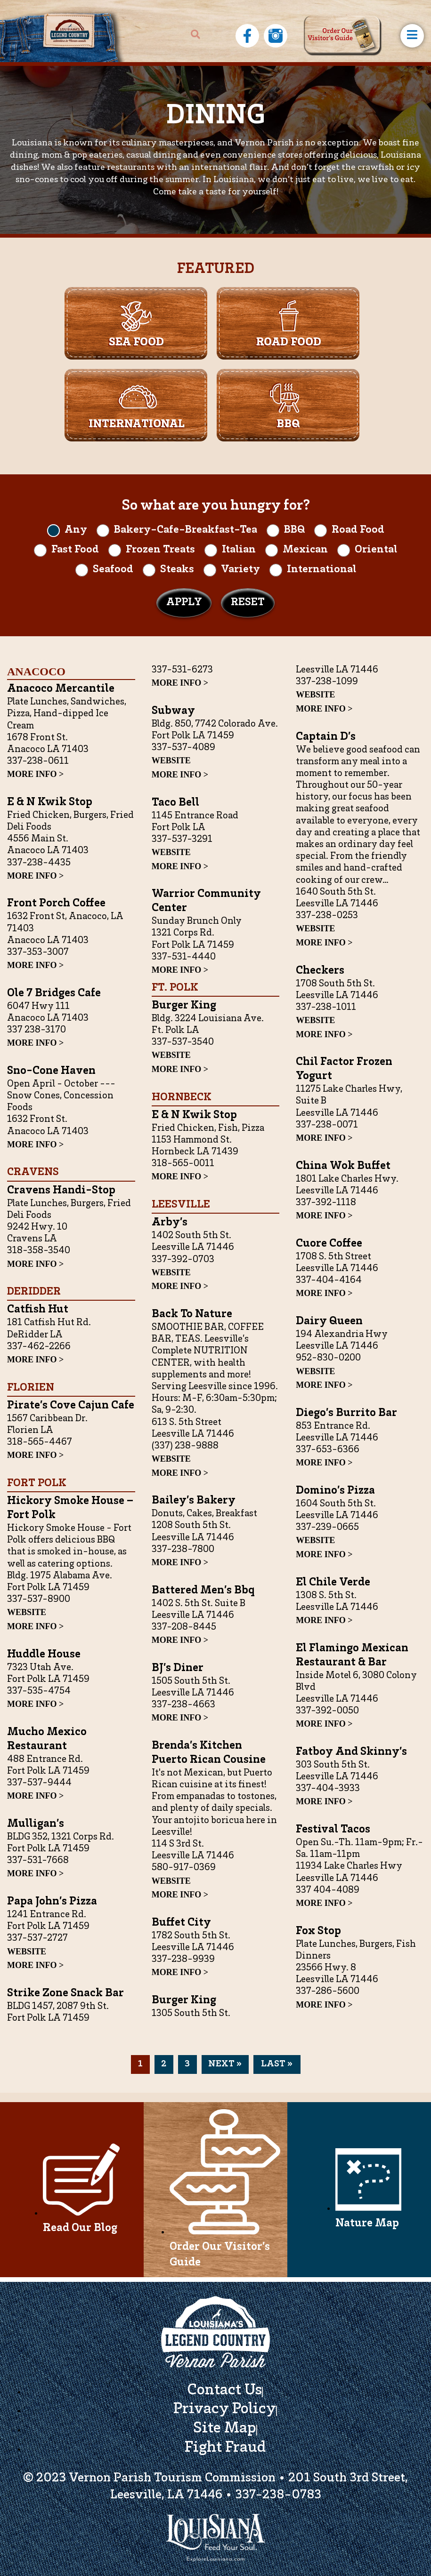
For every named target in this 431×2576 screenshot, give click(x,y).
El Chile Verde (333, 1583)
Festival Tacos (333, 1830)
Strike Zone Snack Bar (65, 1994)
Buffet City (181, 1923)
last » (277, 2064)
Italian (239, 550)
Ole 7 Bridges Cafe (54, 994)
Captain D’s (326, 737)
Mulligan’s (35, 1824)
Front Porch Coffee (56, 904)
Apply (184, 602)
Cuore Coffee (329, 1244)
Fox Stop (318, 1931)
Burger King (184, 1006)
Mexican (305, 550)
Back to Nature (192, 1314)
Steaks (177, 570)
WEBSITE (26, 1612)
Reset (248, 602)
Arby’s (169, 1223)
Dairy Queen (329, 1322)
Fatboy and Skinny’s (351, 1752)
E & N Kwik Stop (49, 802)
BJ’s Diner (177, 1668)
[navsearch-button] (195, 35)
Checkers (320, 971)
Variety (240, 570)
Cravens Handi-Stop (61, 1191)
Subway (173, 711)
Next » (225, 2064)
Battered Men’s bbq (203, 1591)
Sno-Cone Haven (51, 1071)
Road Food (358, 530)
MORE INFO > (35, 774)
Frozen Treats (160, 550)
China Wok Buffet (343, 1166)
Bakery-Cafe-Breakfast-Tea (185, 530)
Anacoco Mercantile (60, 689)
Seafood (113, 570)
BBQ (294, 530)
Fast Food (75, 550)
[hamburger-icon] (412, 36)
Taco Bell (175, 803)
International (321, 570)
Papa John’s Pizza (52, 1902)
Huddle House (44, 1655)
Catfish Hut (37, 1310)
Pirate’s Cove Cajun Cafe (70, 1406)
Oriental (376, 550)
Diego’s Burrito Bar (346, 1413)
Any (76, 530)
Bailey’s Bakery (194, 1501)
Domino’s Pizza (335, 1491)
